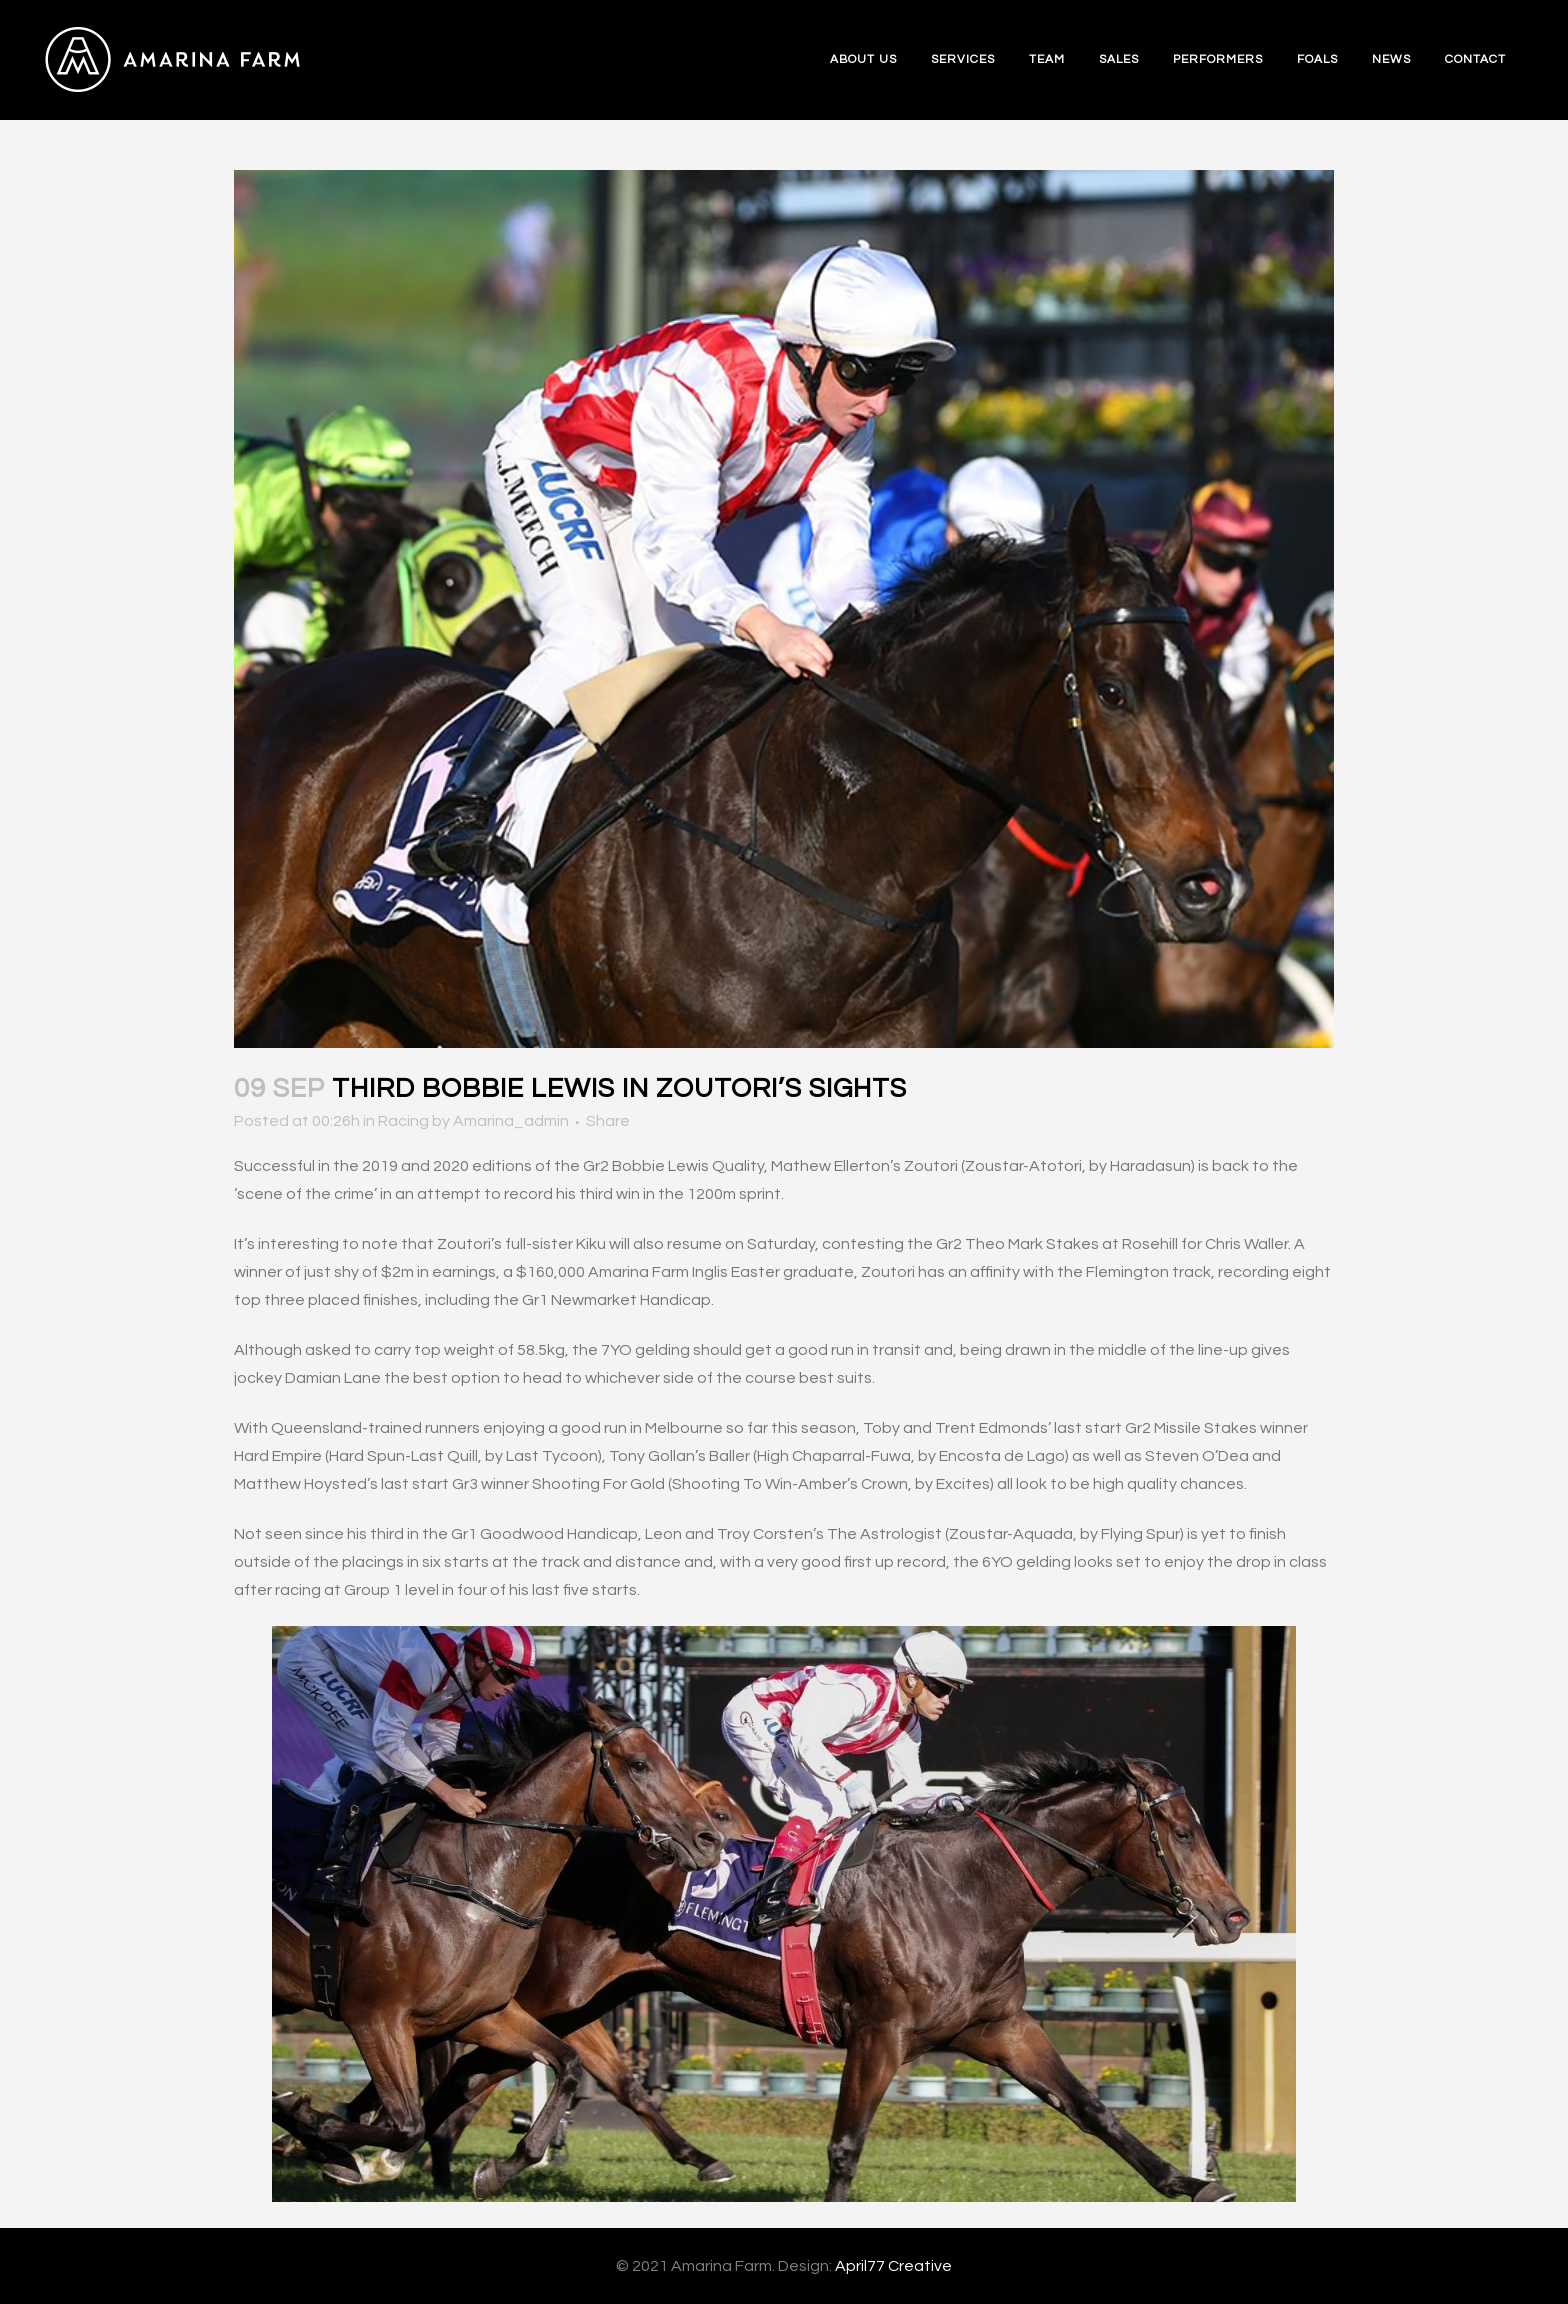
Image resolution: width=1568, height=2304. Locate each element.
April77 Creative (893, 2266)
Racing (403, 1121)
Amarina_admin (511, 1121)
